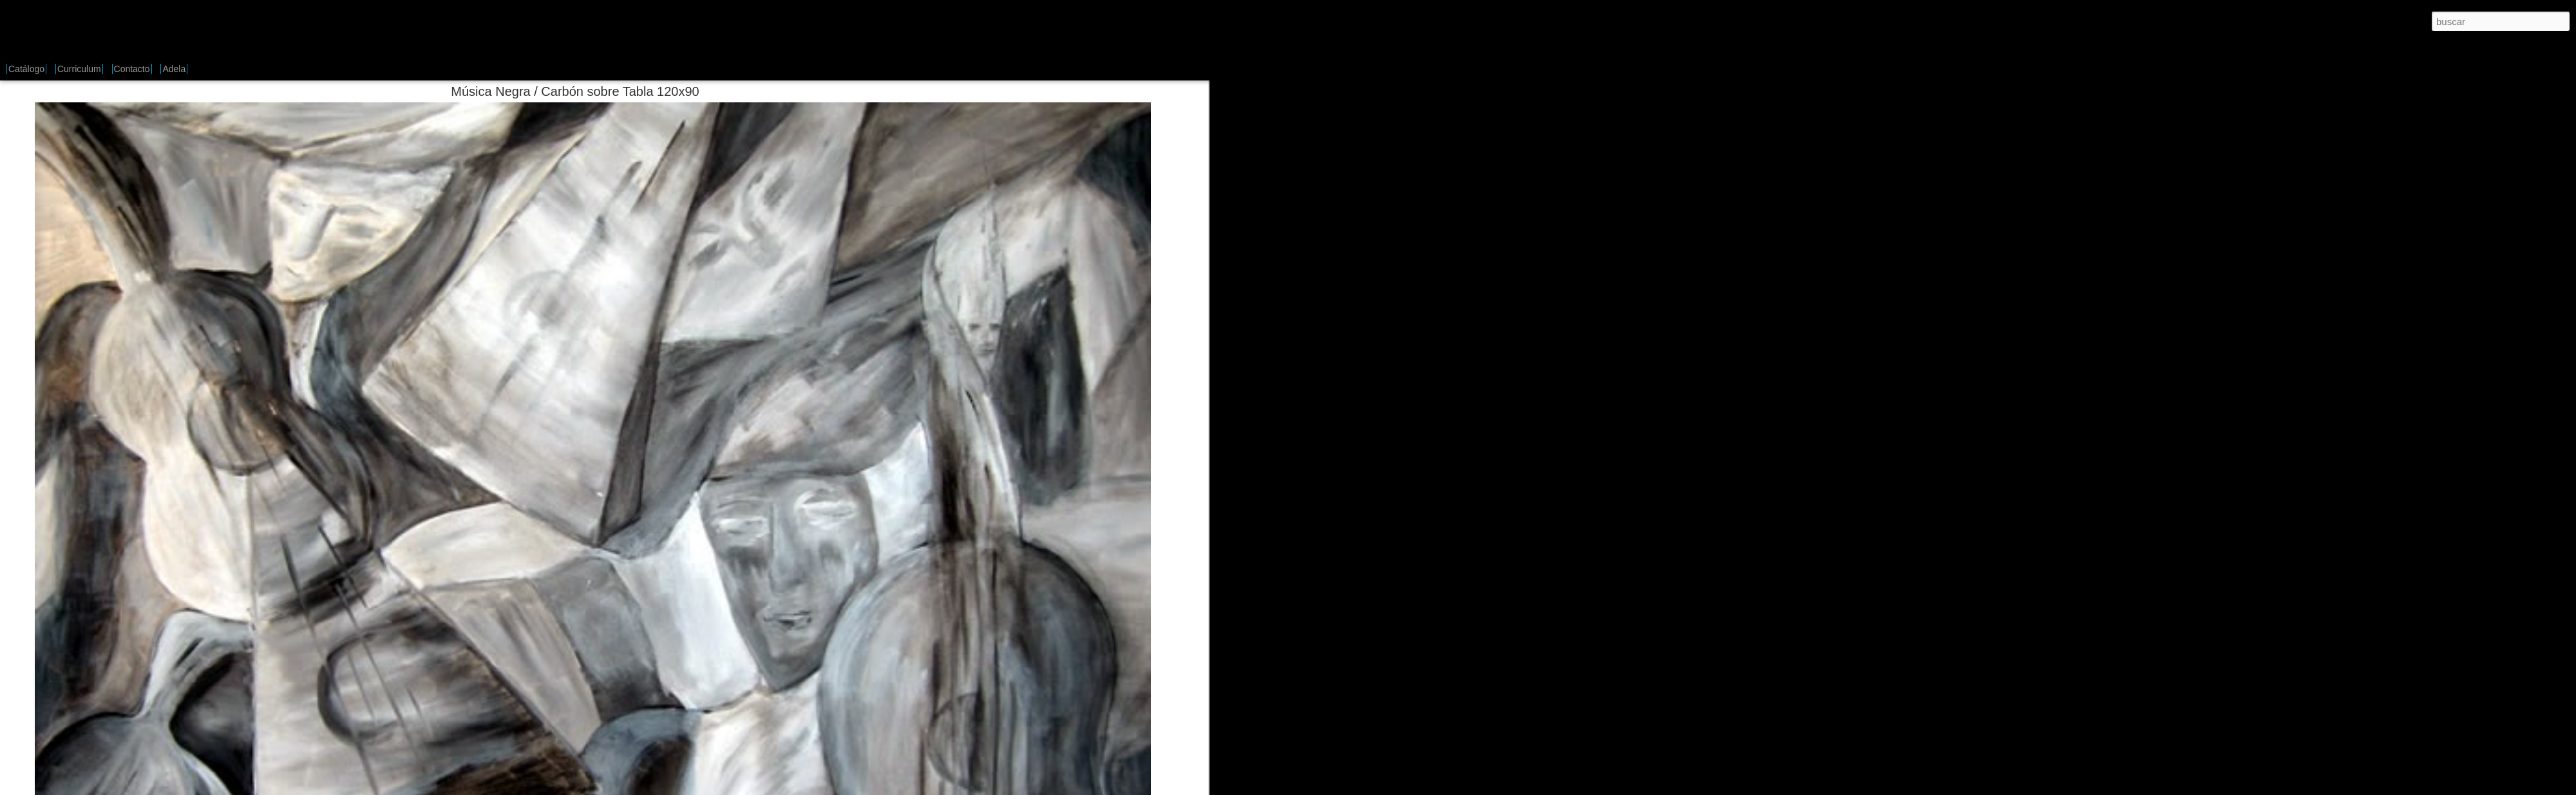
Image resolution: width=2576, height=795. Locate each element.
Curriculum (79, 69)
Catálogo (26, 69)
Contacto (132, 69)
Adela (173, 69)
